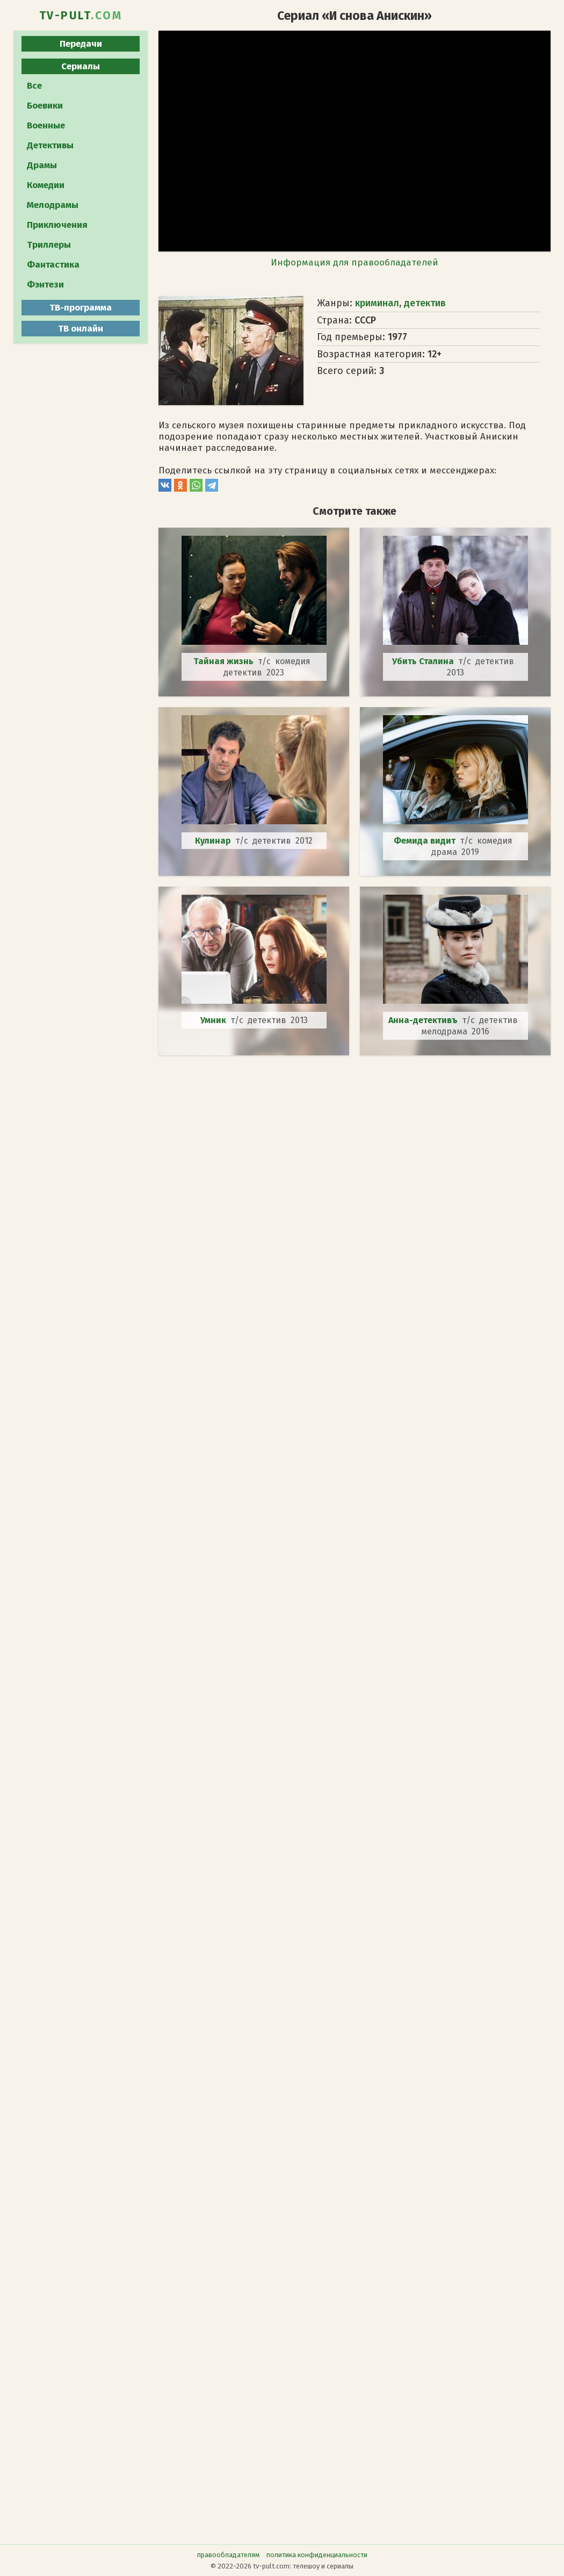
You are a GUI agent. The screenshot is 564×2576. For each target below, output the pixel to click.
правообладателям (228, 2555)
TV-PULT (80, 16)
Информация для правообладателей (354, 262)
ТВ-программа (80, 307)
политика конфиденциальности (316, 2555)
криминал (377, 303)
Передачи (81, 43)
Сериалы (80, 66)
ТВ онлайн (80, 328)
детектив (425, 303)
